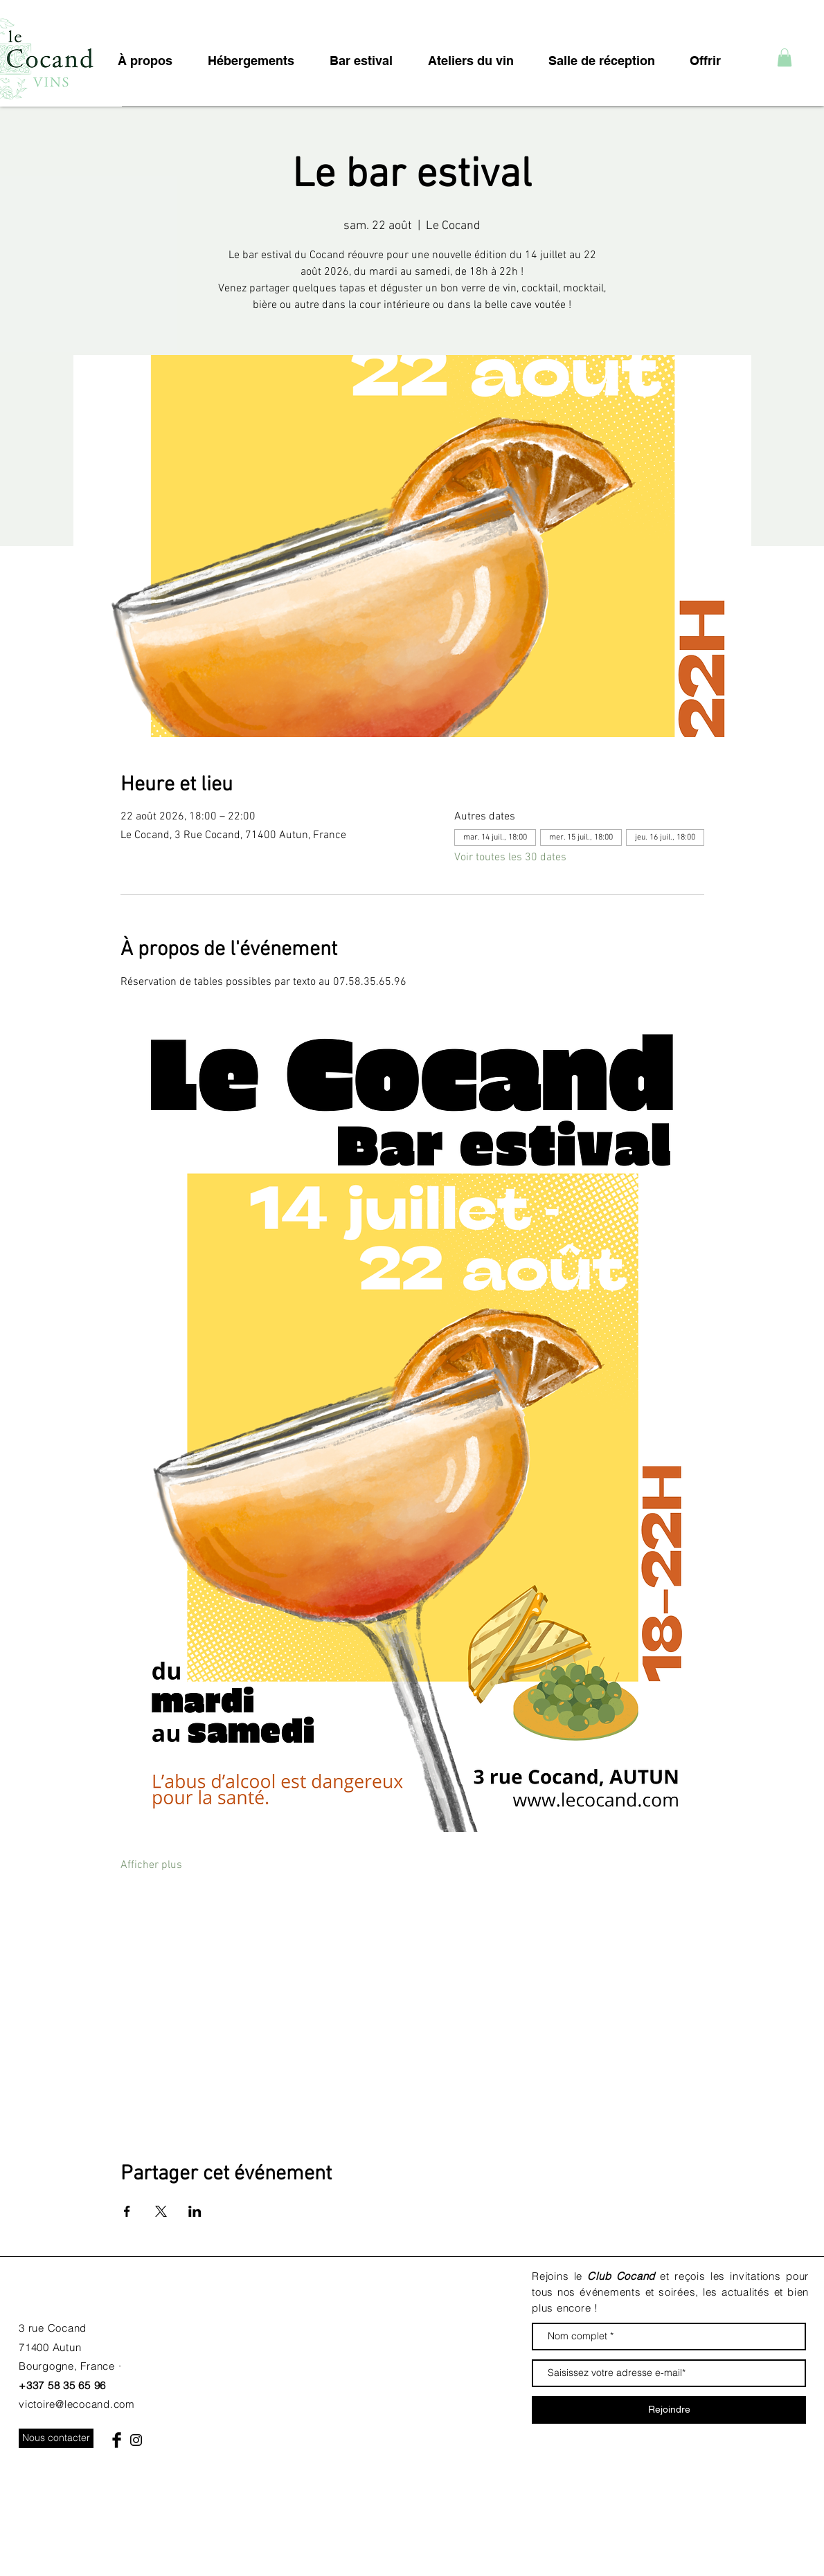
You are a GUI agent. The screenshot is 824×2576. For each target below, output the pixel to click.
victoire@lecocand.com (77, 2404)
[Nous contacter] (56, 2438)
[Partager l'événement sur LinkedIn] (194, 2211)
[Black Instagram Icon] (136, 2440)
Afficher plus (151, 1865)
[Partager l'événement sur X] (161, 2211)
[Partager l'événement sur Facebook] (127, 2211)
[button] (784, 57)
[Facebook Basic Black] (117, 2440)
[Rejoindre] (669, 2410)
